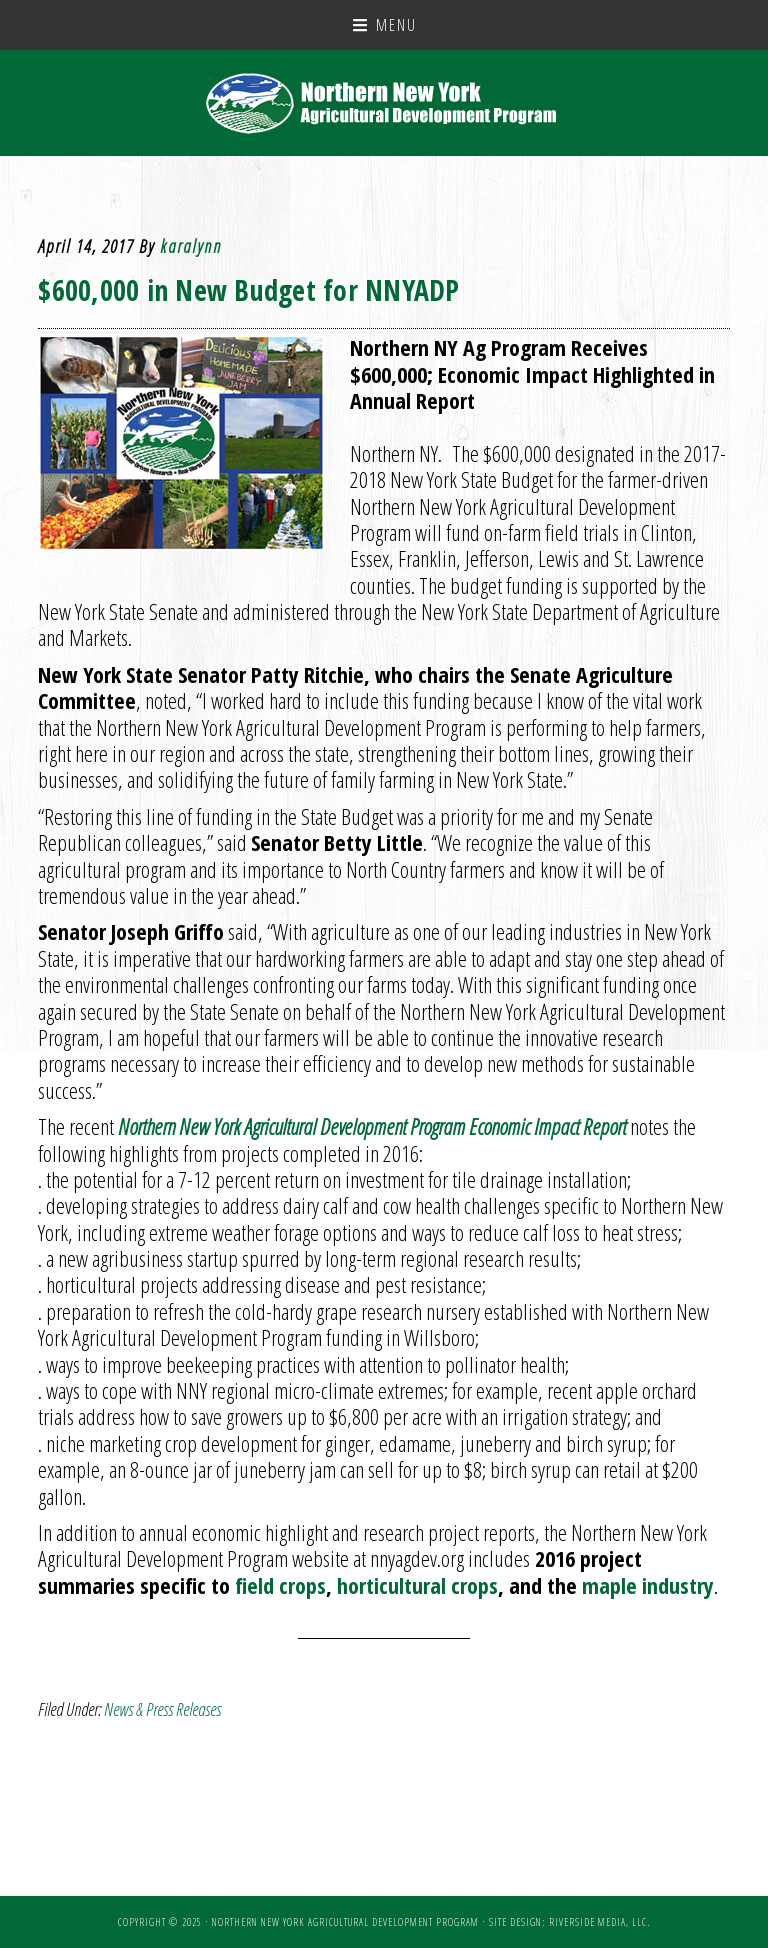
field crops (280, 1585)
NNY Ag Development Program (383, 103)
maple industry (648, 1585)
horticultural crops (417, 1585)
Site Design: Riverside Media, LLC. (569, 1922)
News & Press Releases (162, 1709)
